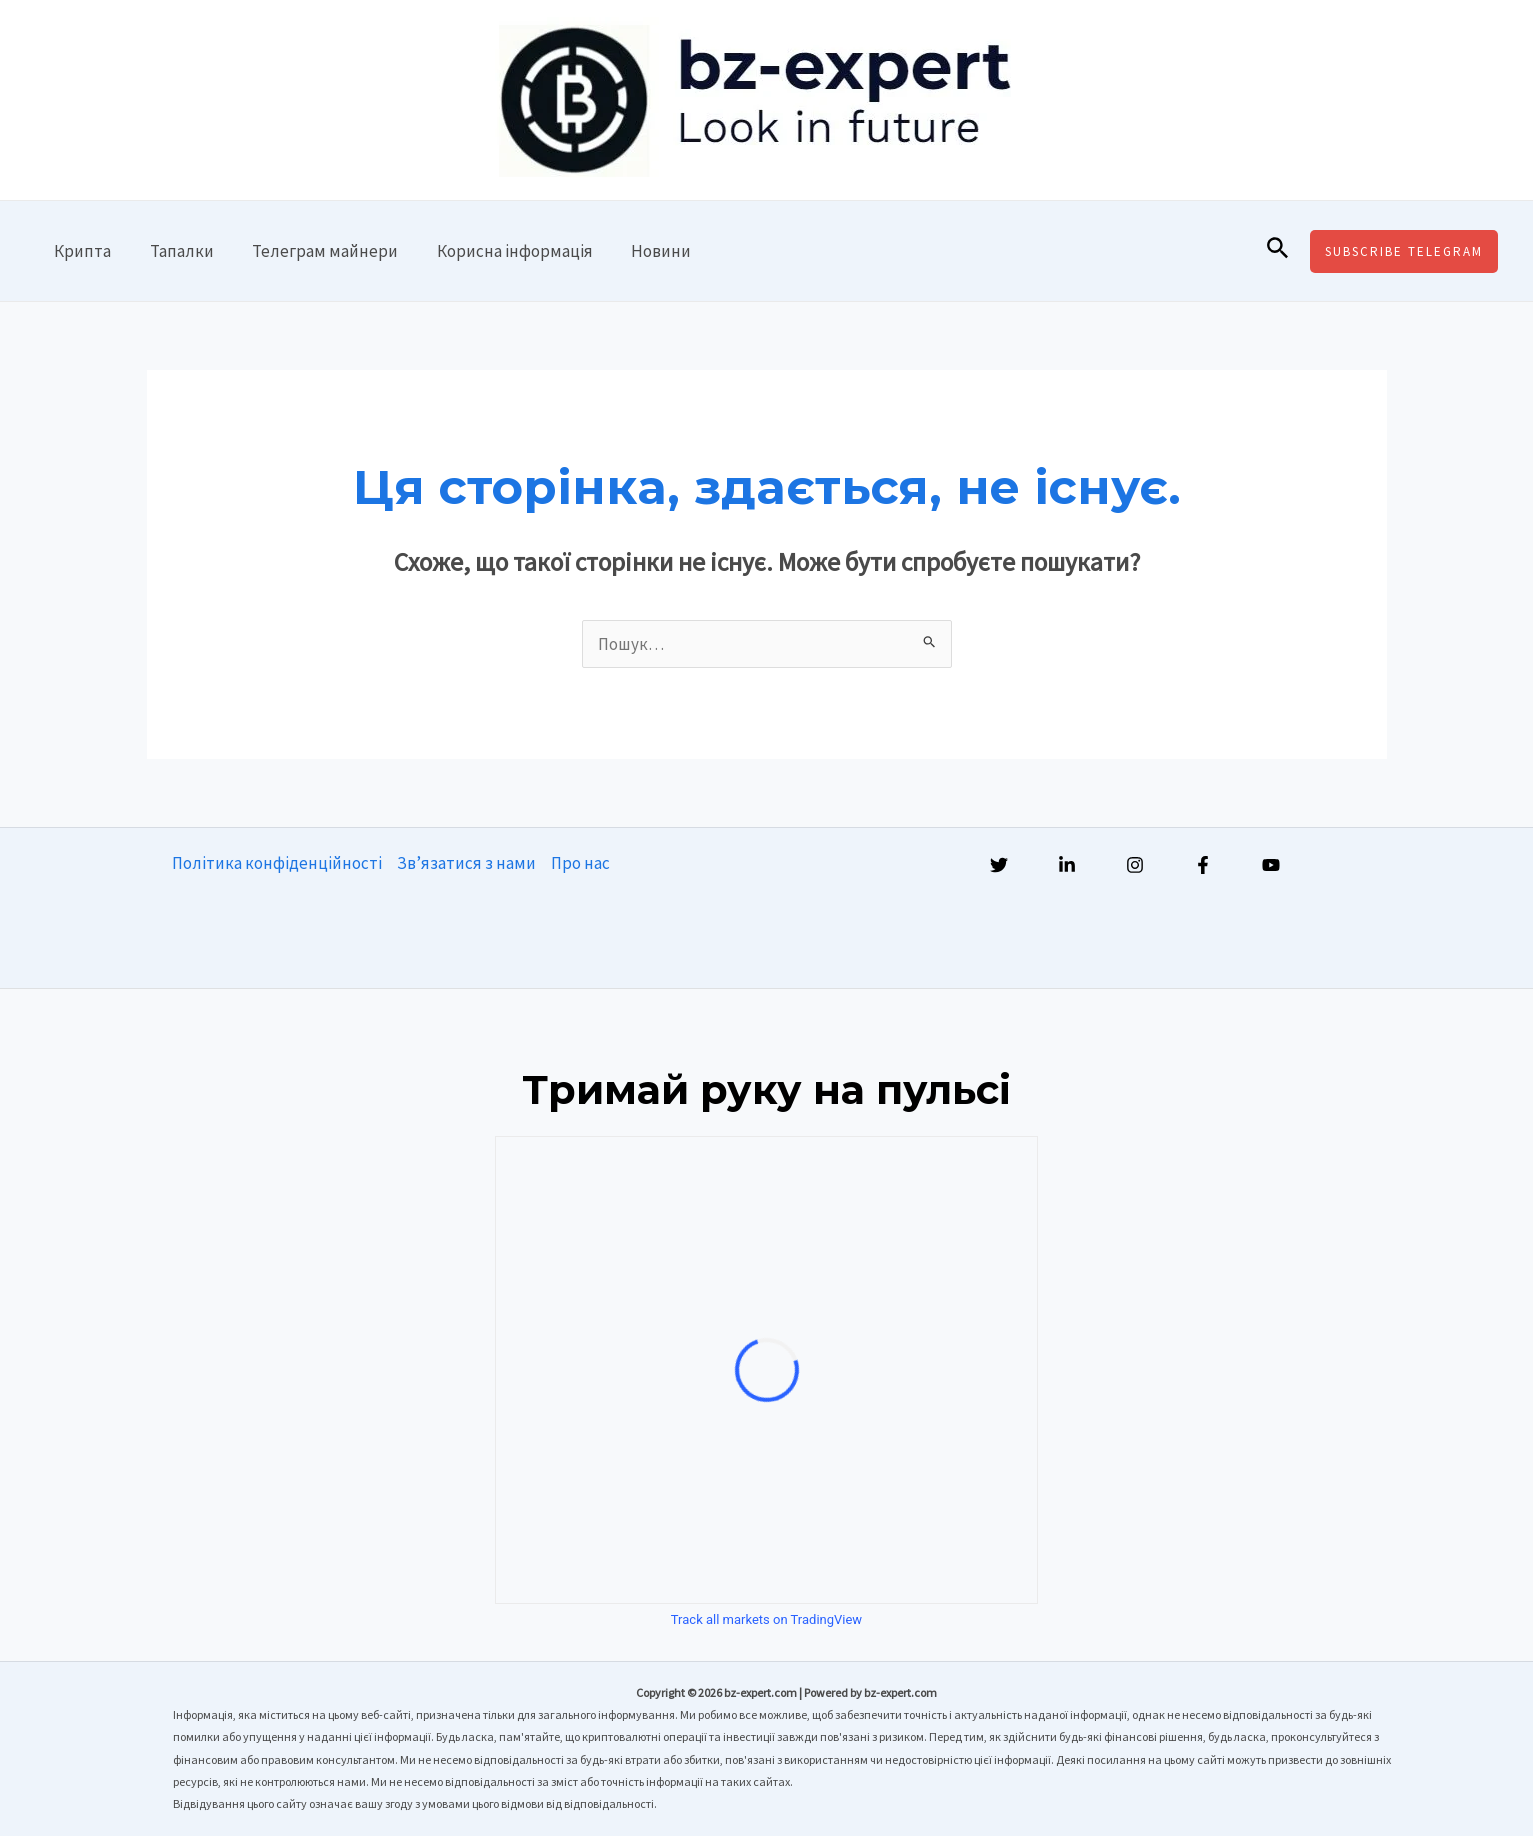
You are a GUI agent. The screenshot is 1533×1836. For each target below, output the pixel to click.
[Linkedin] (1067, 865)
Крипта (80, 251)
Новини (641, 251)
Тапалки (175, 251)
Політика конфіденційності (277, 863)
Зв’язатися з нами (466, 863)
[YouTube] (1271, 865)
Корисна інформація (499, 251)
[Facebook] (1203, 865)
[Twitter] (999, 865)
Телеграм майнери (314, 251)
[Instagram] (1135, 865)
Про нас (580, 863)
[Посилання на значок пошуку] (1278, 251)
